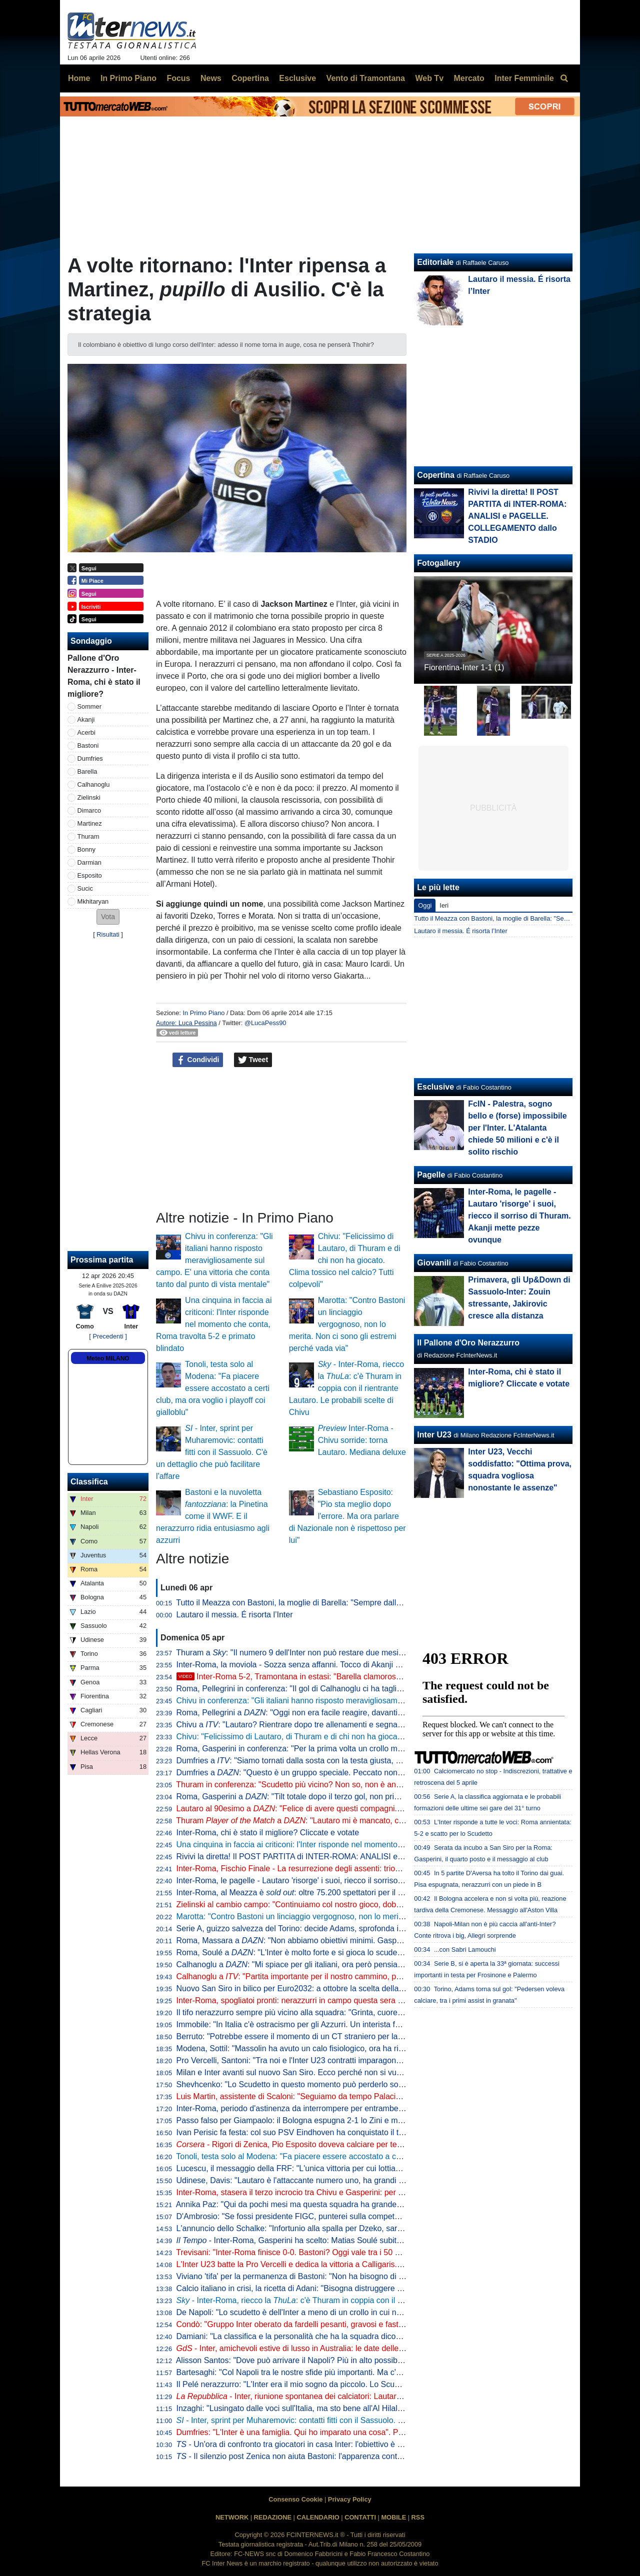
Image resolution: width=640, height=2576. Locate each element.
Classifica (89, 1481)
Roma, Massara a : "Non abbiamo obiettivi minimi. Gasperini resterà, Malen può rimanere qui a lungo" (367, 1940)
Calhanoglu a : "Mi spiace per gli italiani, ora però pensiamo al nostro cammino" (327, 1964)
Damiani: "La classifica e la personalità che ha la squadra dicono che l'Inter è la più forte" (333, 2336)
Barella (88, 771)
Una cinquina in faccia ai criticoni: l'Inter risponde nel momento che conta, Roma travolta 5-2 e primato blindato (214, 1324)
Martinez (90, 823)
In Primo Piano (203, 1013)
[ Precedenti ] (107, 1336)
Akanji (86, 719)
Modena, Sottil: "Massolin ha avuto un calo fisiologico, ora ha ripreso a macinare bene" (329, 2048)
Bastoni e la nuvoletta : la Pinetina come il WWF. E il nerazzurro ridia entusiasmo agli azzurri (213, 1516)
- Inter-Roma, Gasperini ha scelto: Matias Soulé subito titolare (302, 2240)
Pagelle (431, 1175)
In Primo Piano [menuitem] (128, 78)
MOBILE (393, 2517)
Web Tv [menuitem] (429, 78)
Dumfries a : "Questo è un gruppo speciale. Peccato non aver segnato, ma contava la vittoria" (352, 1772)
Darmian (90, 862)
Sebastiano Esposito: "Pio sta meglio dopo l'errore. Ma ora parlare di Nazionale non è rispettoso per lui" (347, 1516)
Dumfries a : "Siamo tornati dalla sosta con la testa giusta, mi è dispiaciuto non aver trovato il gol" (354, 1760)
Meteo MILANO (107, 1358)
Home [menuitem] (79, 78)
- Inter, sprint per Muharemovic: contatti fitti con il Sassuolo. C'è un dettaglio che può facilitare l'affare (212, 1452)
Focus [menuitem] (178, 78)
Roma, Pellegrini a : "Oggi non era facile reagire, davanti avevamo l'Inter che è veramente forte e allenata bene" (385, 1712)
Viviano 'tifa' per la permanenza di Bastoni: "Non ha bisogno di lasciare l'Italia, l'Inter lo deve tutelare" (354, 2276)
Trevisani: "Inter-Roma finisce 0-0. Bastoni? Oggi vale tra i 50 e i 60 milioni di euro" (322, 2252)
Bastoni (88, 745)
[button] (108, 917)
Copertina (435, 475)
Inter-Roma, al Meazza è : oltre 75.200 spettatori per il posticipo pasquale (320, 1892)
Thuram (89, 836)
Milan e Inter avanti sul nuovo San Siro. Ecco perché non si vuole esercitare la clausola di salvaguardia (358, 2072)
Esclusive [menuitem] (297, 78)
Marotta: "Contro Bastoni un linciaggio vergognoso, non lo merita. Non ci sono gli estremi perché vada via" (347, 1324)
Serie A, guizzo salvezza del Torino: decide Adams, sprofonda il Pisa (297, 1928)
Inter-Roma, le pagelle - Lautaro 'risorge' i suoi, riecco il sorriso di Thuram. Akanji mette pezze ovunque (358, 1880)
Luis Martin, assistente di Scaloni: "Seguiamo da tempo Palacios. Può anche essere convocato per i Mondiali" (370, 2096)
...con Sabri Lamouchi (465, 1949)
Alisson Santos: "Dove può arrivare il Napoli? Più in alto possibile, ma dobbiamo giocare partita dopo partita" (367, 2360)
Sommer (90, 706)
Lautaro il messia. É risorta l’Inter (234, 1614)
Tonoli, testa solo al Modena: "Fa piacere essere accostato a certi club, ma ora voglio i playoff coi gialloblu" (213, 1388)
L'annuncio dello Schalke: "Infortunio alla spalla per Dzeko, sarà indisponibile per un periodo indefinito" (357, 2228)
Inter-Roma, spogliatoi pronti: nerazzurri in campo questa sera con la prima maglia (322, 2000)
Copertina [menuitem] (250, 78)
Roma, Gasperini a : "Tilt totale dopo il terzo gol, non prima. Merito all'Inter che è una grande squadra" (367, 1796)
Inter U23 (434, 1434)
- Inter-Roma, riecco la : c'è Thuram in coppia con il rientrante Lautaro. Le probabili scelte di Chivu (346, 1388)
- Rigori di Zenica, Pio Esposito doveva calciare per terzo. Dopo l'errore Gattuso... (336, 2144)
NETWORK (232, 2517)
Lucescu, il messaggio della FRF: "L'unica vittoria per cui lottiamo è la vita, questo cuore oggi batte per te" (363, 2168)
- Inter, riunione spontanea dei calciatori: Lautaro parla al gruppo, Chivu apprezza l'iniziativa (364, 2396)
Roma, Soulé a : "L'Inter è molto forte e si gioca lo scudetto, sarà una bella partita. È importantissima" (366, 1952)
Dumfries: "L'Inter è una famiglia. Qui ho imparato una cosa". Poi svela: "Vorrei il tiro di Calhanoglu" (351, 2432)
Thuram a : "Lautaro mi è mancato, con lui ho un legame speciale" (339, 1820)
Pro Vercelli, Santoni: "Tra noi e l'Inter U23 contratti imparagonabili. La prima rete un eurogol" (340, 2060)
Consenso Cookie (295, 2499)
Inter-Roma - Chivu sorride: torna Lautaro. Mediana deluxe (362, 1440)
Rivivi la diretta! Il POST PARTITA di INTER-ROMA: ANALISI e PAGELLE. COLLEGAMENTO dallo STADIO (367, 1856)
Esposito (90, 875)
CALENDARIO (317, 2517)
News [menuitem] (211, 78)
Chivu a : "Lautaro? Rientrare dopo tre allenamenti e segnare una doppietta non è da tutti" (341, 1724)
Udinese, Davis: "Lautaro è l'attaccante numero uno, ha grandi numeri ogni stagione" (326, 2180)
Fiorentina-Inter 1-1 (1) (464, 667)
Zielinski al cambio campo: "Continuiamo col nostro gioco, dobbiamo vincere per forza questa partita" (355, 1904)
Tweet (253, 1060)
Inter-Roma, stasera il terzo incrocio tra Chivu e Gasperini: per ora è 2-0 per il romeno (328, 2192)
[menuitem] (564, 78)
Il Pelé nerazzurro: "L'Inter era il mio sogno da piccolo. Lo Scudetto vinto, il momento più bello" (343, 2384)
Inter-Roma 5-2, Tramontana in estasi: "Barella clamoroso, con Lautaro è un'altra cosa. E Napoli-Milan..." (372, 1676)
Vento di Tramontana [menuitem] (365, 78)
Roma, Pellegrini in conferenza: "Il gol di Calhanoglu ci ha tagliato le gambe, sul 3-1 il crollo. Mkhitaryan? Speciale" (379, 1688)
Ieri (444, 905)
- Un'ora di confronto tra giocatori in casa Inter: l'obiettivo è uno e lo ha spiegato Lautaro (337, 2444)
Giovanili (434, 1263)
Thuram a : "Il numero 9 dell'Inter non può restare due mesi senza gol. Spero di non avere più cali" (356, 1652)
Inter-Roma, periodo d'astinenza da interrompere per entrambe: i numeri (304, 2108)
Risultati (108, 934)
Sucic (85, 888)
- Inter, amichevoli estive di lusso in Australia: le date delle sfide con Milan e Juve (328, 2348)
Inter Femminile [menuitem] (524, 78)
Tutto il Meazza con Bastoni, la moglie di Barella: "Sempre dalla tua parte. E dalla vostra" (333, 1602)
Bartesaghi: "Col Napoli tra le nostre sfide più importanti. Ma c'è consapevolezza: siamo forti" (340, 2372)
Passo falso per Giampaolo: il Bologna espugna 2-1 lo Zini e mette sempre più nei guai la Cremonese (356, 2120)
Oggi (425, 905)
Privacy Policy (350, 2499)
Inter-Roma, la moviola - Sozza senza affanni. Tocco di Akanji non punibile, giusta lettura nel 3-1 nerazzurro (366, 1664)
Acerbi (87, 732)
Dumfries (90, 758)
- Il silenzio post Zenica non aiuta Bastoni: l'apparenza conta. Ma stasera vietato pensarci (340, 2456)
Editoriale (435, 262)
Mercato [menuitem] (469, 78)
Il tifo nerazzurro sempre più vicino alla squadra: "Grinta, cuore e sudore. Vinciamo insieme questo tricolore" (367, 2012)
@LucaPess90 (265, 1023)
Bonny (87, 849)
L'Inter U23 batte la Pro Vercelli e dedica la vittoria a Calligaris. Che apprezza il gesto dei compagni (352, 2264)
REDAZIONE (273, 2517)
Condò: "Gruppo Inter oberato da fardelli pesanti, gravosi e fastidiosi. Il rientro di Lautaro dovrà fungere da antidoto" (380, 2324)
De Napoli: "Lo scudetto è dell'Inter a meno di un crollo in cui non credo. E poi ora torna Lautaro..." (350, 2312)
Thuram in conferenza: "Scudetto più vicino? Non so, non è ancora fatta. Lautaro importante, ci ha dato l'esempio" (377, 1784)
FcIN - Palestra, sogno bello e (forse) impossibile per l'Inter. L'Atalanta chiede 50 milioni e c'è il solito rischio (517, 1128)
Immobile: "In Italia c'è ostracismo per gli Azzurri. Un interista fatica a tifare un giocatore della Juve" (351, 2024)
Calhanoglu (94, 784)
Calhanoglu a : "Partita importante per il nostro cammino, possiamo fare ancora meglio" (337, 1976)
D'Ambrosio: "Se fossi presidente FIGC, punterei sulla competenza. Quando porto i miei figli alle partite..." (362, 2216)
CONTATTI (360, 2517)
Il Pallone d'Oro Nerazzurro (468, 1342)
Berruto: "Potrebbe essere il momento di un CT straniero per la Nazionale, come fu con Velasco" (346, 2036)
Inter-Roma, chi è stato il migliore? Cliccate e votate (267, 1832)
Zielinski (89, 797)
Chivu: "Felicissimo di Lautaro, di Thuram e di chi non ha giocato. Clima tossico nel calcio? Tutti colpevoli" (344, 1260)
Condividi (198, 1060)
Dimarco (90, 810)
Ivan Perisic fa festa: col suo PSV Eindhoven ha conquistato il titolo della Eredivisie (323, 2132)
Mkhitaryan (93, 901)
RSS (418, 2517)
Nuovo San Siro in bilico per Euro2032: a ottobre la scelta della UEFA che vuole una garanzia (341, 1988)
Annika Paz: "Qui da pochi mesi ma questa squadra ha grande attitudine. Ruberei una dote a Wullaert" (357, 2204)
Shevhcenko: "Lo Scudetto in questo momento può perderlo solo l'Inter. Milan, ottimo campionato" (349, 2084)
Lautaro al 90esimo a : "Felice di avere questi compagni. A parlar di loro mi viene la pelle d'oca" (355, 1808)
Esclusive (435, 1087)
